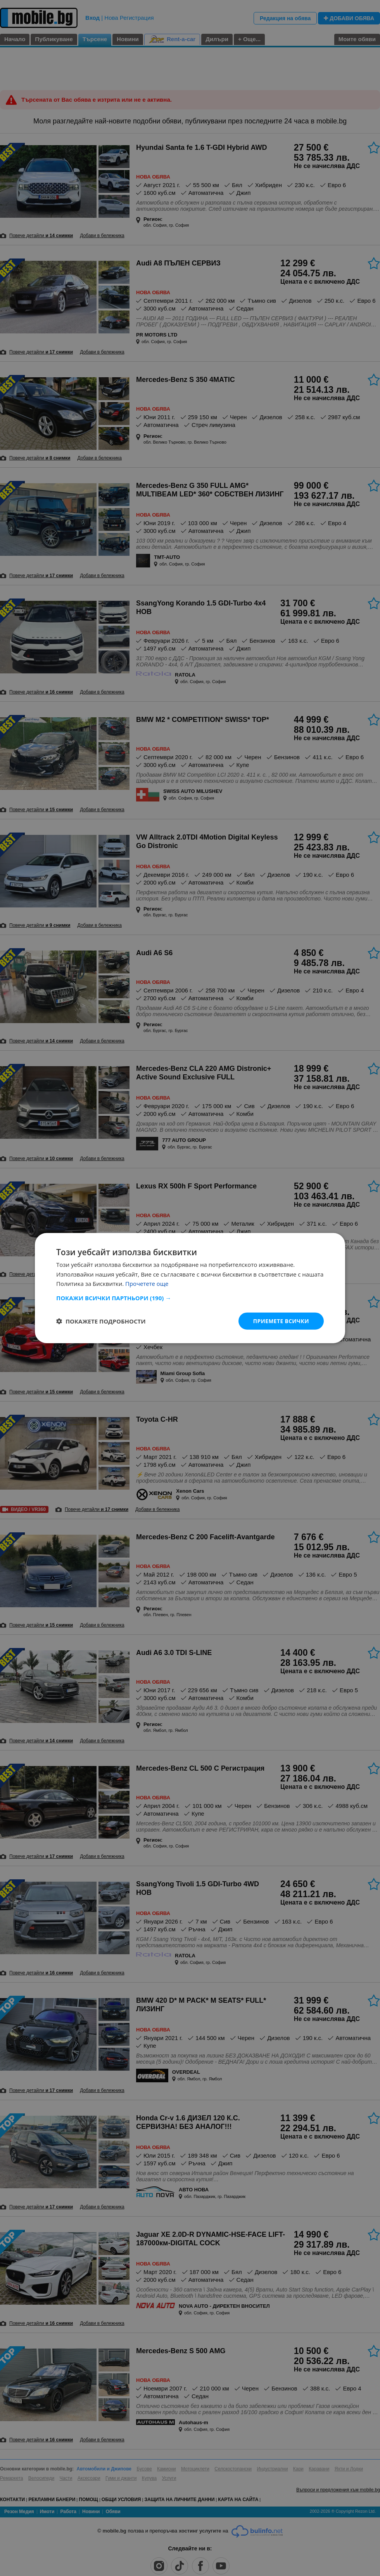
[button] (190, 1297)
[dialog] (190, 1288)
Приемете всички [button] (280, 1320)
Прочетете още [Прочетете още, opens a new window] (147, 1283)
